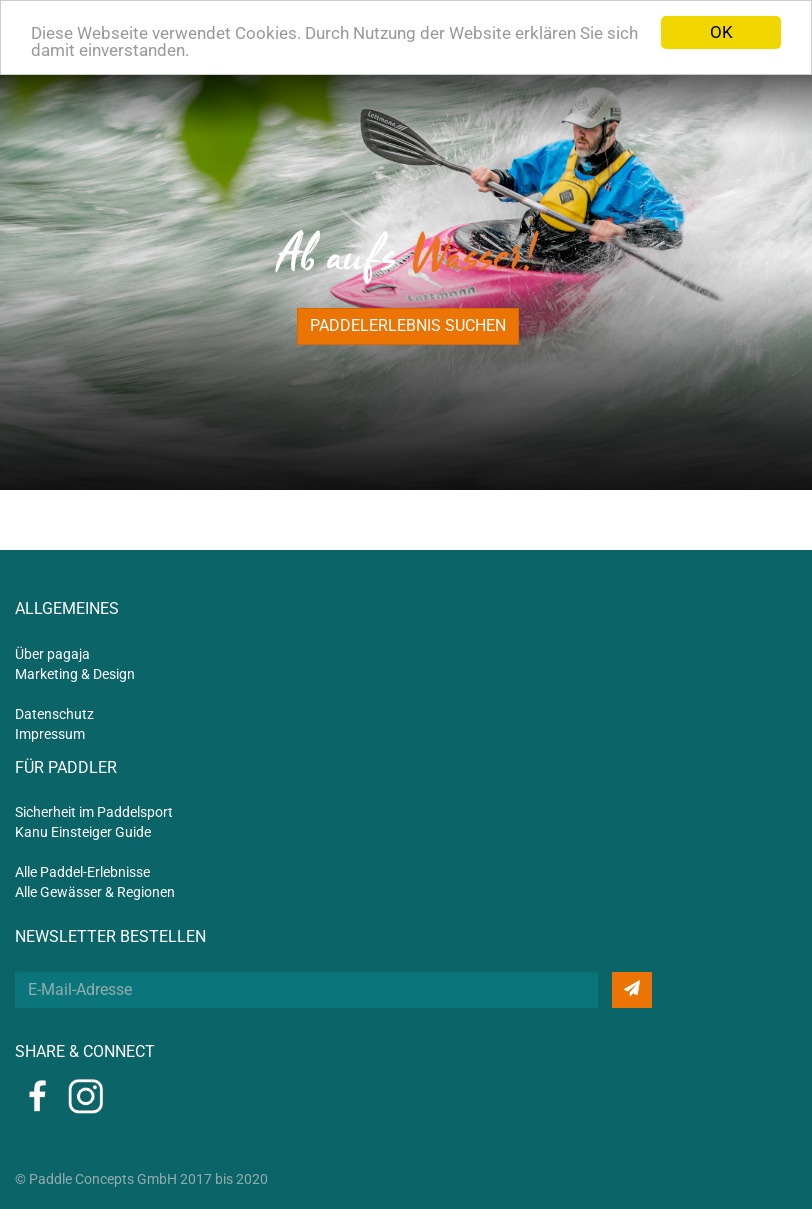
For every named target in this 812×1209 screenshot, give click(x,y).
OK (721, 32)
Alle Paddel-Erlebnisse (82, 872)
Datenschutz (54, 714)
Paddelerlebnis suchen (408, 325)
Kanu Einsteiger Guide (83, 832)
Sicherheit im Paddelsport (94, 812)
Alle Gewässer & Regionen (95, 892)
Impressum (50, 734)
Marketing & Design (75, 674)
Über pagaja (52, 654)
